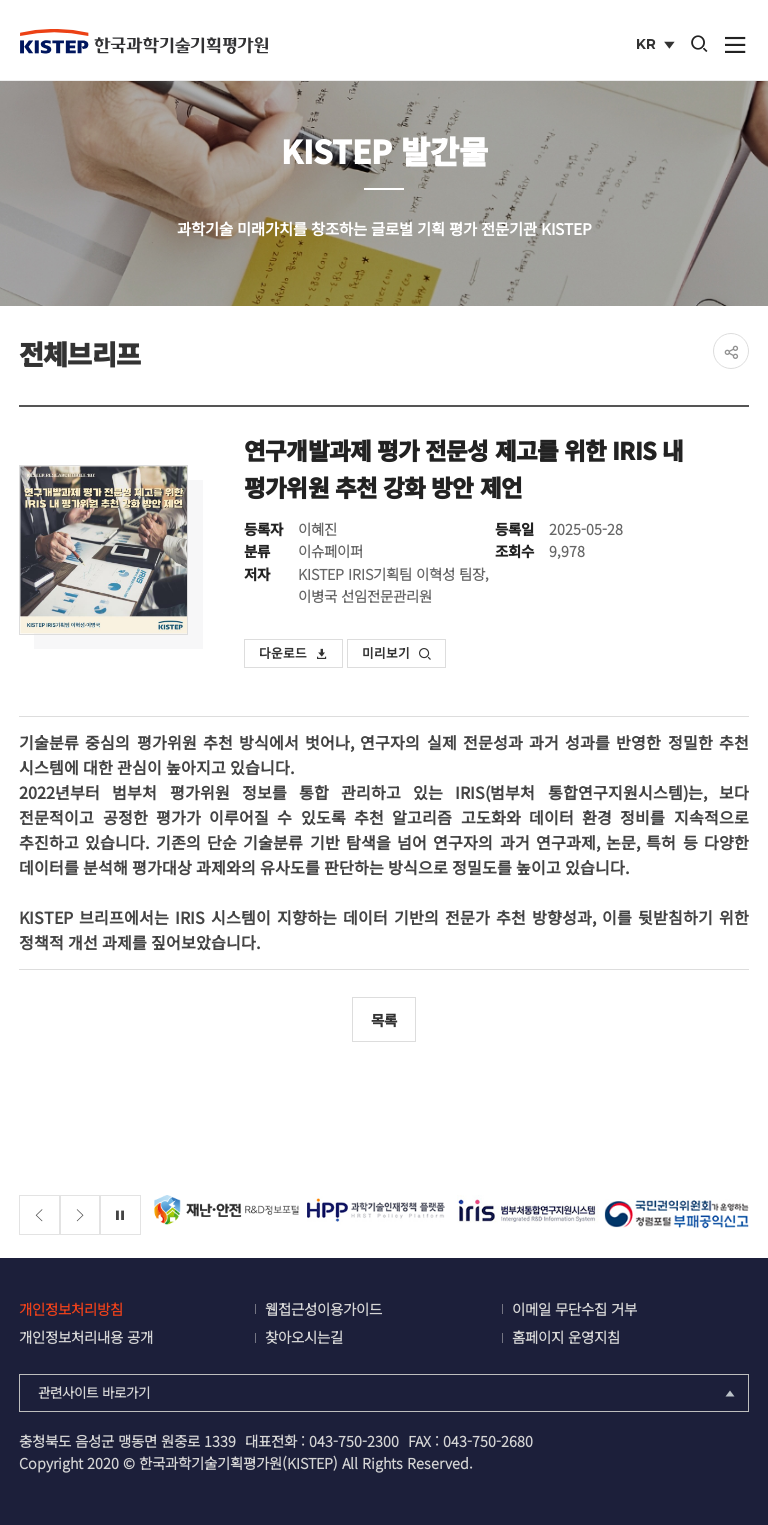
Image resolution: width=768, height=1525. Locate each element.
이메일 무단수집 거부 (574, 1308)
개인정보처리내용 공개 (86, 1336)
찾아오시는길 (304, 1336)
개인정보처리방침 (71, 1308)
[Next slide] (80, 1215)
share (731, 351)
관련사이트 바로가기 (388, 1392)
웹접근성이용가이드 (323, 1308)
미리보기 (397, 652)
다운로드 (294, 652)
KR (657, 46)
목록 (384, 1019)
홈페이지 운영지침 (566, 1336)
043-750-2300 (354, 1440)
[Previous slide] (39, 1215)
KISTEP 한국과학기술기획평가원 (144, 41)
